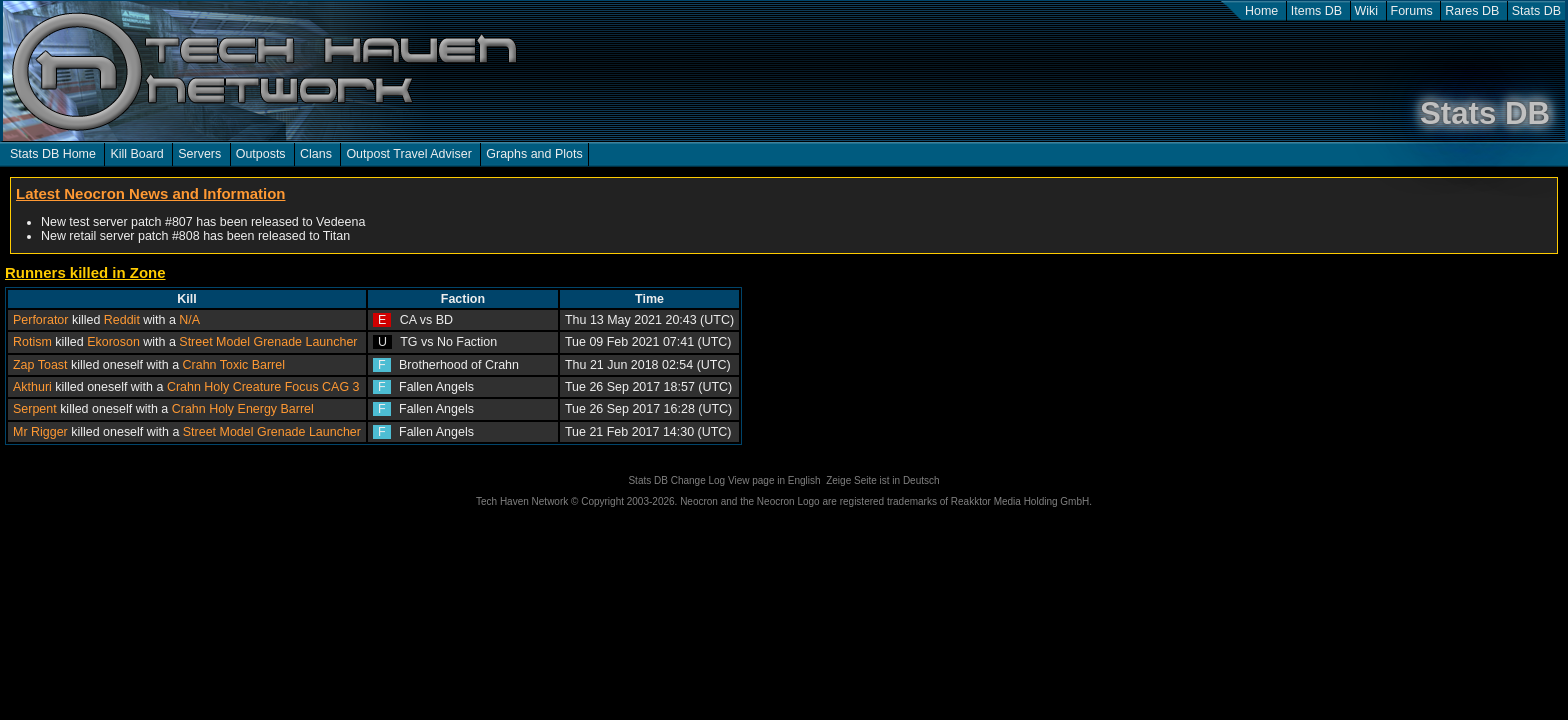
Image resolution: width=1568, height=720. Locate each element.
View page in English (774, 480)
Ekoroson (113, 342)
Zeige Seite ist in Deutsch (882, 480)
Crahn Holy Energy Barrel (243, 409)
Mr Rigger (40, 432)
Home (1261, 11)
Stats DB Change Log (676, 480)
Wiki (1367, 11)
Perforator (40, 320)
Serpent (35, 409)
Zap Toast (40, 365)
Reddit (122, 320)
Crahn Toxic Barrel (234, 365)
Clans (316, 154)
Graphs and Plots (534, 154)
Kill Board (136, 154)
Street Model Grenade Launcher (268, 342)
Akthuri (32, 387)
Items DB (1316, 11)
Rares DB (1472, 11)
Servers (199, 154)
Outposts (261, 154)
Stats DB (1536, 11)
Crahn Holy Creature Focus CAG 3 (263, 387)
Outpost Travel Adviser (408, 154)
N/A (189, 320)
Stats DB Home (53, 154)
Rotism (32, 342)
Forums (1412, 11)
